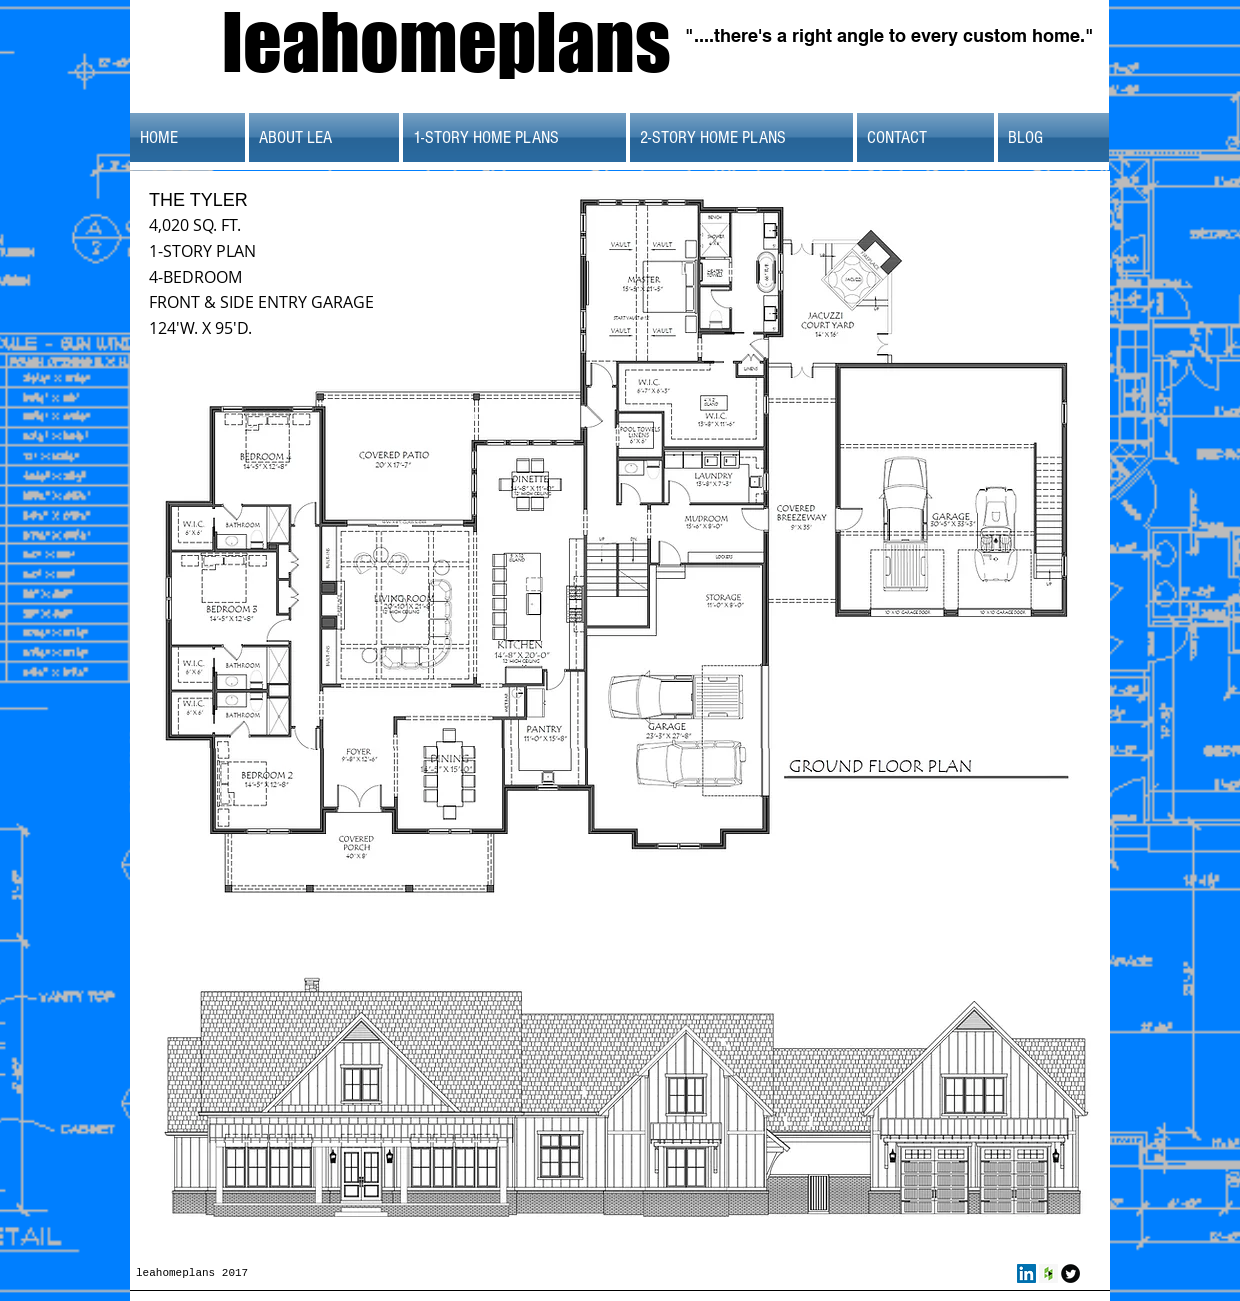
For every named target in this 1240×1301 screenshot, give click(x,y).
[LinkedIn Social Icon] (1026, 1273)
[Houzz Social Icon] (1048, 1273)
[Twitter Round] (1070, 1273)
